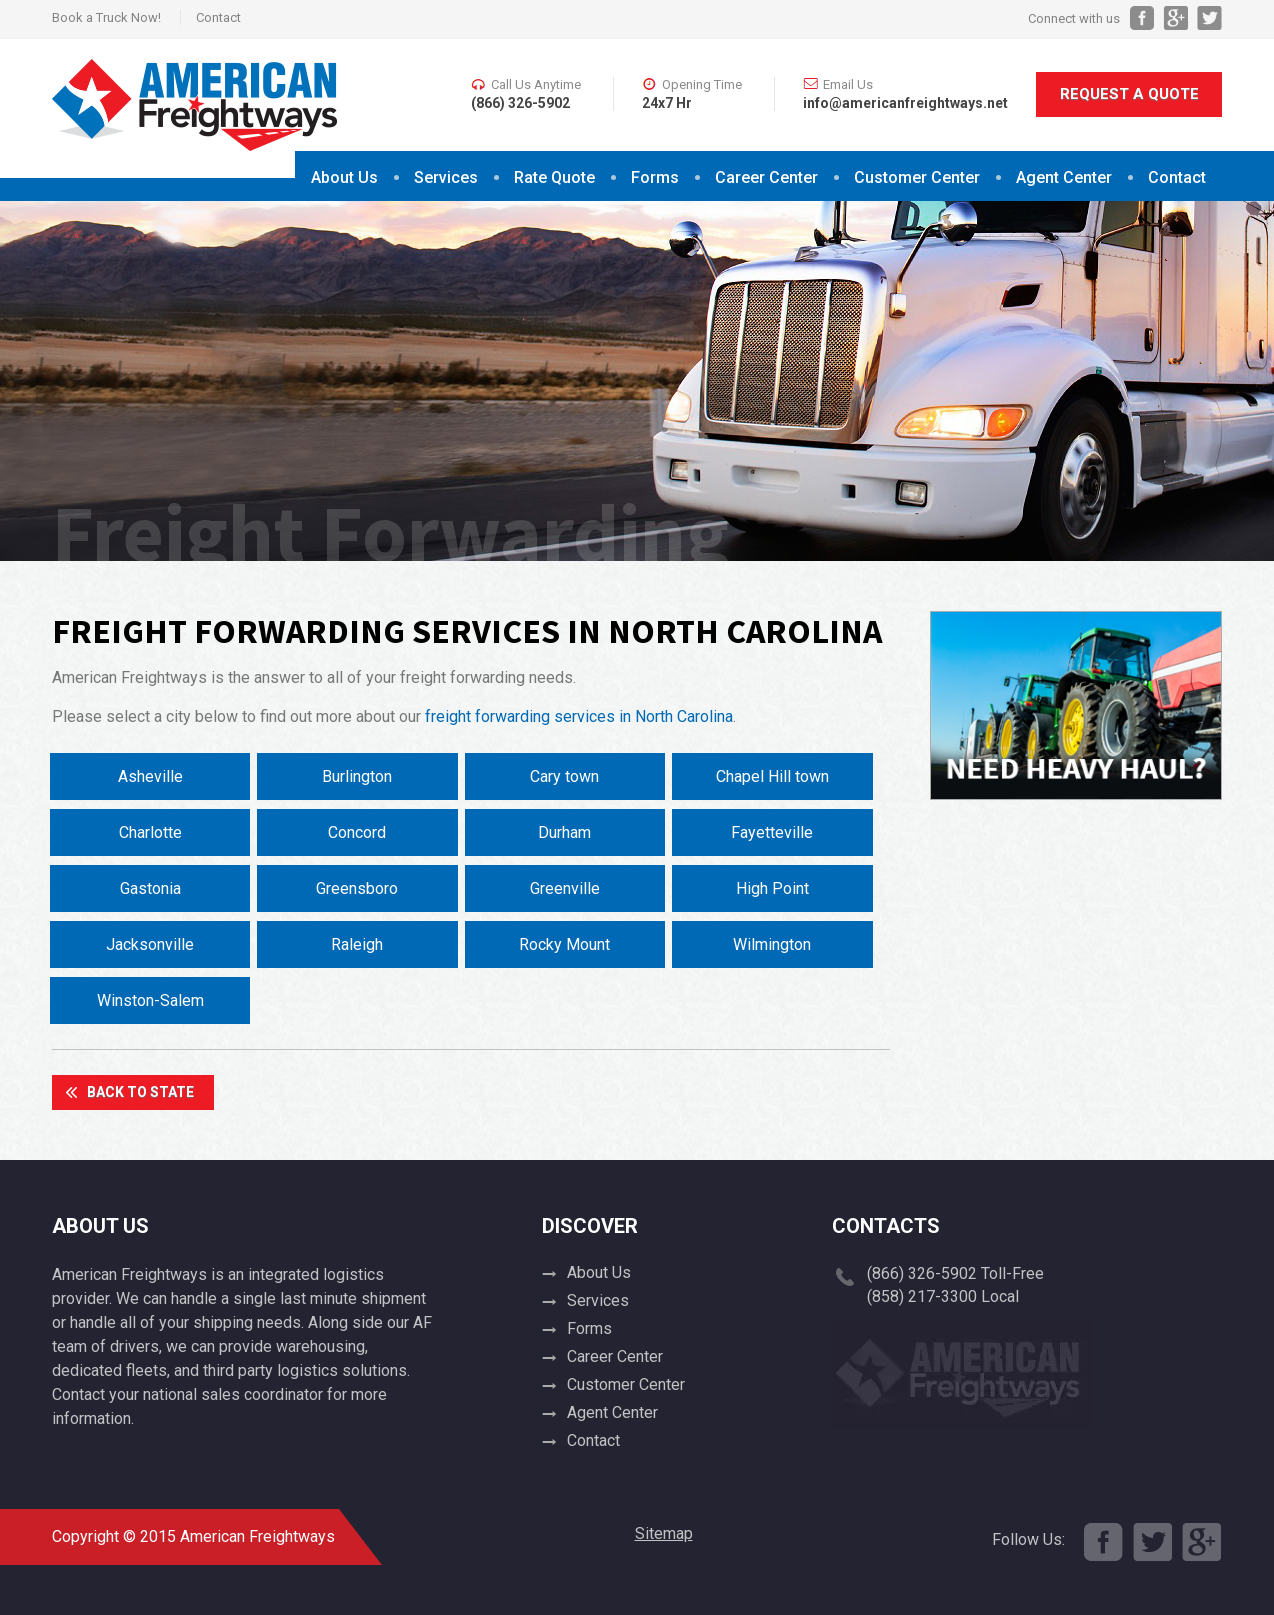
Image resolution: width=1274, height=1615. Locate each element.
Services (446, 177)
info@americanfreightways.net (905, 103)
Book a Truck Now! (106, 17)
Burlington (357, 776)
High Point (772, 888)
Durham (564, 832)
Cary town (564, 776)
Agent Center (1064, 177)
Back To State (140, 1092)
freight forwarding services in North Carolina (579, 716)
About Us (344, 177)
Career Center (766, 177)
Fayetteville (772, 832)
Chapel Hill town (772, 776)
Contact (218, 17)
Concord (357, 832)
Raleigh (357, 944)
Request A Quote (1129, 94)
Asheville (150, 776)
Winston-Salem (150, 1000)
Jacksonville (150, 944)
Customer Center (917, 177)
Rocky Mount (564, 944)
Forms (655, 177)
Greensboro (357, 888)
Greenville (565, 888)
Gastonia (150, 888)
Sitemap (664, 1533)
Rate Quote (554, 177)
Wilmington (772, 944)
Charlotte (150, 832)
